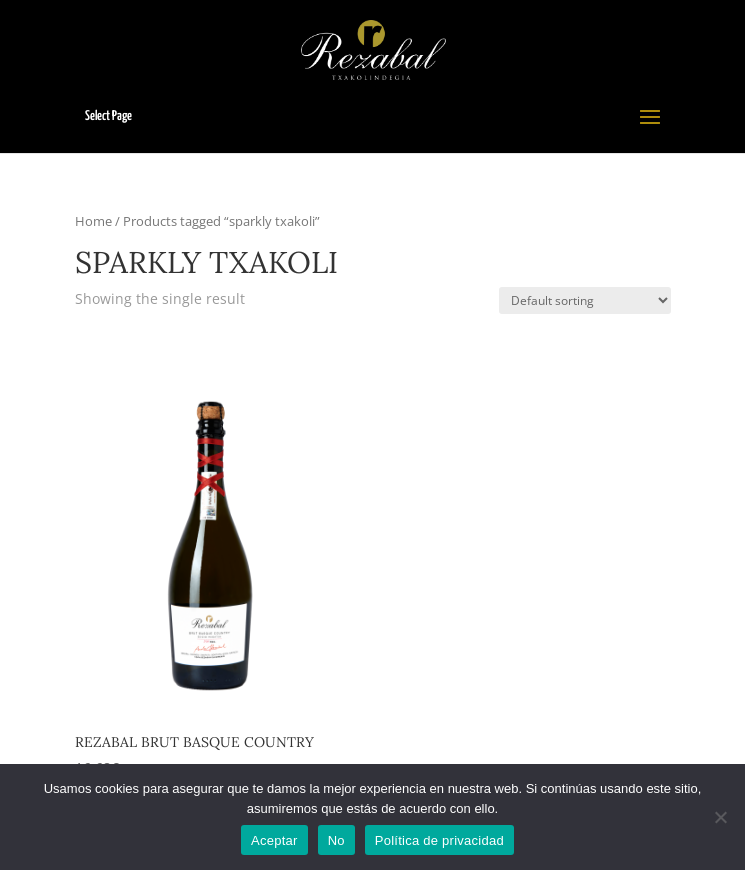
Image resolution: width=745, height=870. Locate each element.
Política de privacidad (439, 840)
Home (93, 221)
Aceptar (274, 840)
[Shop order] (585, 300)
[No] (720, 817)
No (336, 840)
